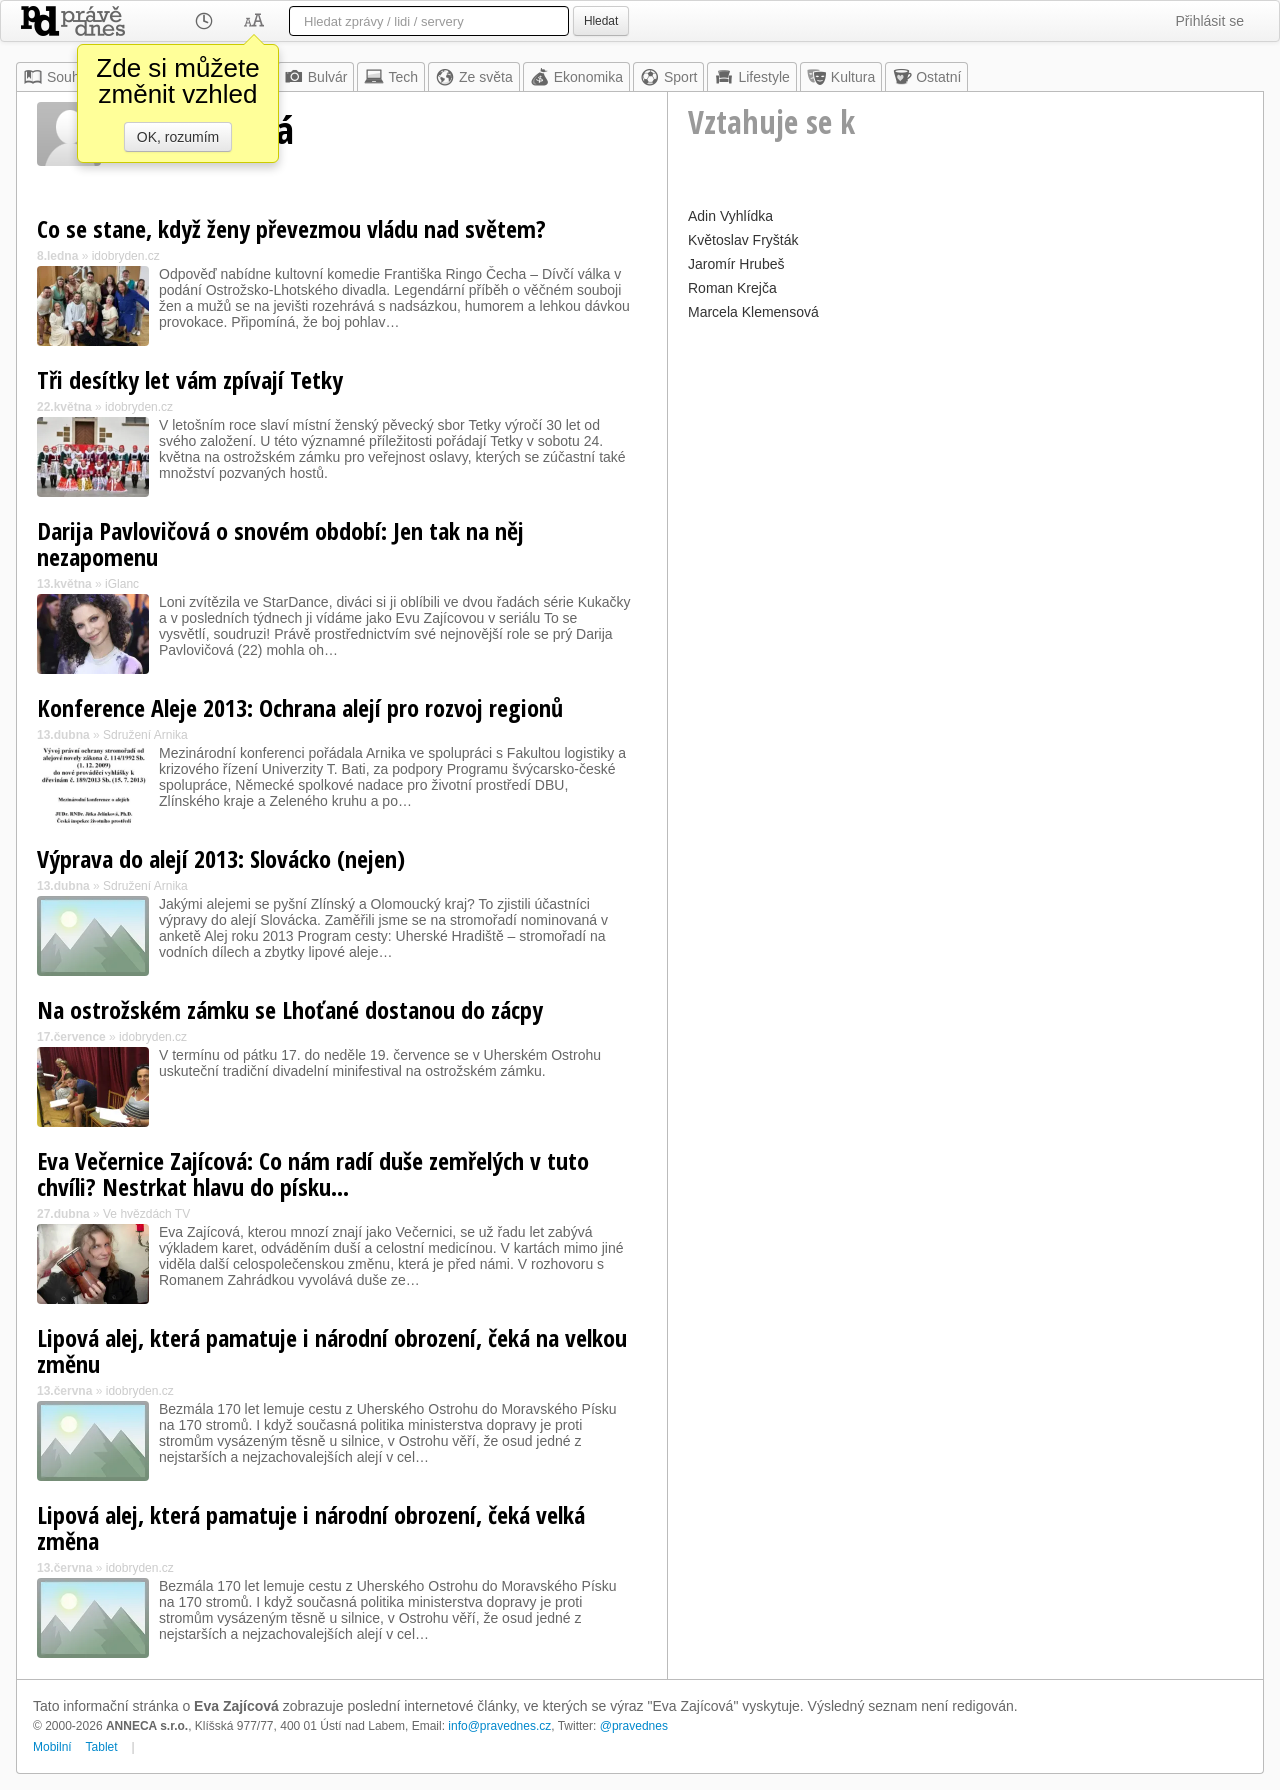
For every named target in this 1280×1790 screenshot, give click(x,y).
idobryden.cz (126, 256)
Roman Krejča (732, 288)
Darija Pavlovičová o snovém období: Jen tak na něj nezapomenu (280, 543)
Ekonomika (576, 77)
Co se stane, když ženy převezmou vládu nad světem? (291, 228)
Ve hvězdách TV (146, 1214)
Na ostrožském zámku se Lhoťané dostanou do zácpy (290, 1009)
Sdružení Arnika (145, 735)
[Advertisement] (965, 466)
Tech (391, 77)
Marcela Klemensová (753, 312)
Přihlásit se (1210, 21)
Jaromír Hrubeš (736, 264)
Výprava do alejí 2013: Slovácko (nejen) (221, 858)
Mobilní (52, 1747)
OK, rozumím (178, 137)
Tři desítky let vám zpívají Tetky (190, 379)
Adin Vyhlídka (730, 216)
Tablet (102, 1747)
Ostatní (926, 77)
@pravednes (634, 1726)
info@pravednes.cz (499, 1726)
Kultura (841, 77)
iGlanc (122, 584)
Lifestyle (751, 77)
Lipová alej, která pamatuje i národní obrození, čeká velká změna (311, 1527)
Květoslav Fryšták (743, 240)
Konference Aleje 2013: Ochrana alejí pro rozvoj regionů (300, 707)
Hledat (601, 21)
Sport (668, 77)
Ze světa (474, 77)
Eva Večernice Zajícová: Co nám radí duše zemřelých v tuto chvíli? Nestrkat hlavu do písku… (313, 1173)
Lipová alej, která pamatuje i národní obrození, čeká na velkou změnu (332, 1350)
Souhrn (57, 77)
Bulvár (316, 77)
